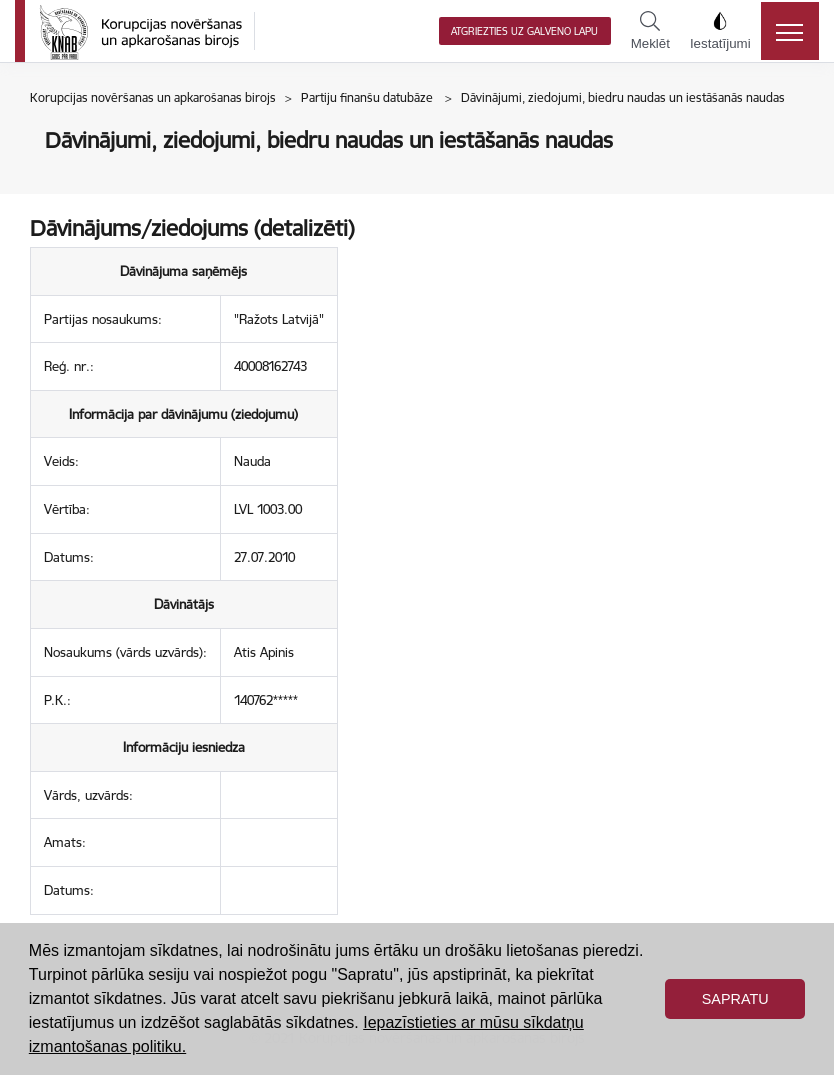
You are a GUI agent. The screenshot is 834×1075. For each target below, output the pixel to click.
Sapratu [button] (735, 999)
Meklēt (650, 31)
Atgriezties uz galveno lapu (524, 31)
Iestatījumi (720, 31)
